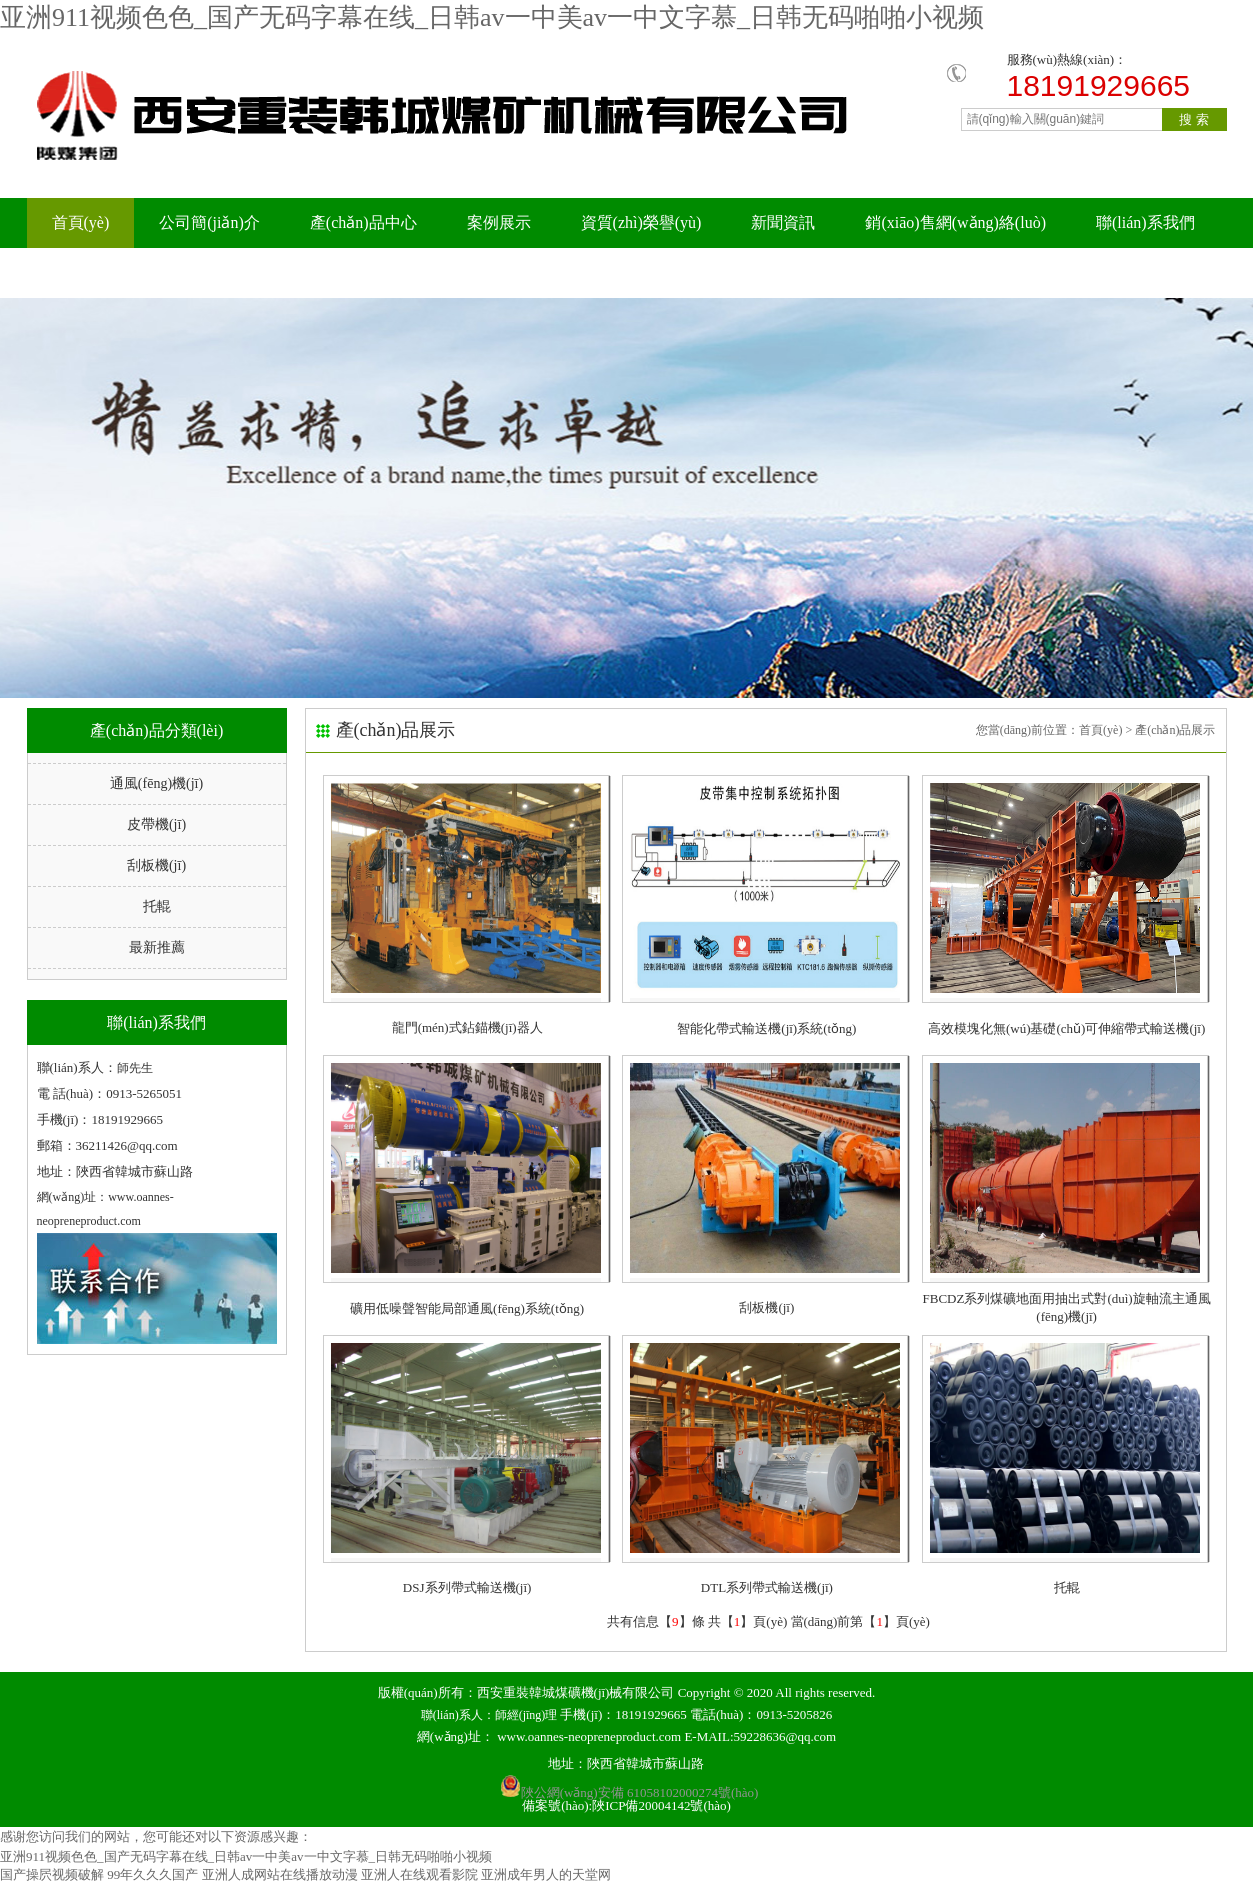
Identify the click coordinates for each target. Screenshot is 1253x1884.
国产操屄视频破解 (52, 1874)
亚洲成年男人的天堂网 (546, 1874)
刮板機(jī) (156, 865)
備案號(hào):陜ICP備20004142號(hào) (626, 1805)
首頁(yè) (81, 222)
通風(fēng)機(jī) (156, 783)
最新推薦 (157, 947)
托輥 (157, 906)
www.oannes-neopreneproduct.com (589, 1736)
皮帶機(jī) (156, 824)
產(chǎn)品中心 (363, 222)
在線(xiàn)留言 (103, 272)
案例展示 (499, 222)
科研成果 (236, 272)
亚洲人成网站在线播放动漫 (280, 1874)
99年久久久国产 (152, 1874)
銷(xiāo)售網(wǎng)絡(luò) (955, 222)
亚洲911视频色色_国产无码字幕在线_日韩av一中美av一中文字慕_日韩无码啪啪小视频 (492, 17)
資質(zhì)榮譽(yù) (641, 222)
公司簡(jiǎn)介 (209, 222)
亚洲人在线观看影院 (419, 1874)
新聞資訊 (783, 222)
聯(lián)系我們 (1145, 222)
